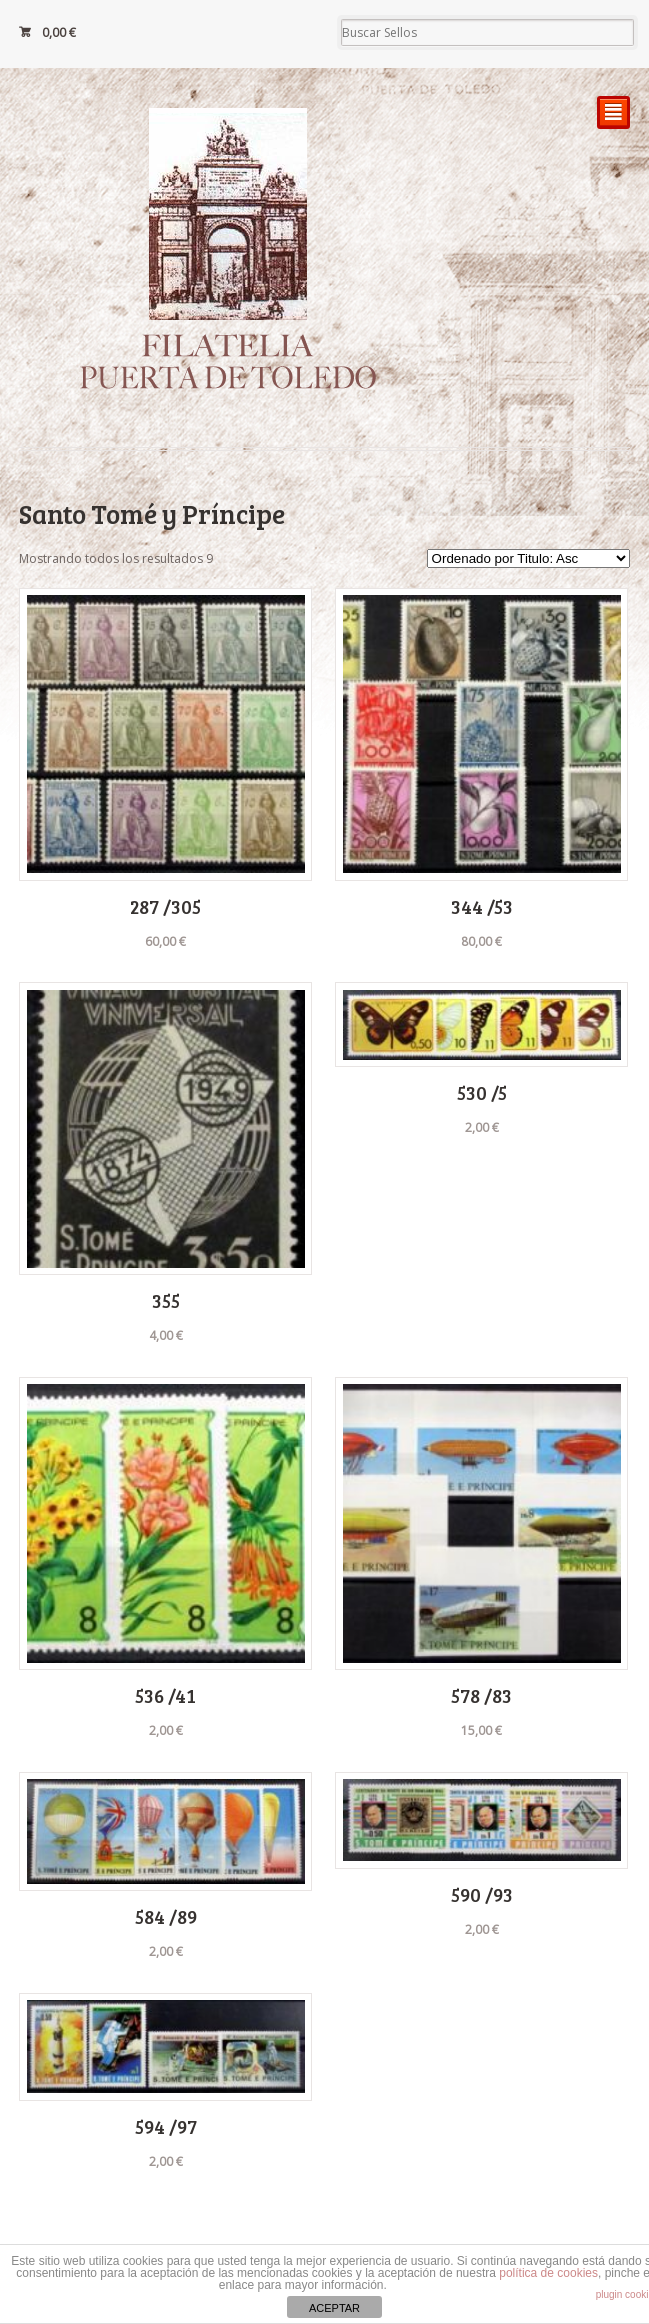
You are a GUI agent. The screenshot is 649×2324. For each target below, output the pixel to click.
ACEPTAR (334, 2308)
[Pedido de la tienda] (528, 558)
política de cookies (548, 2273)
